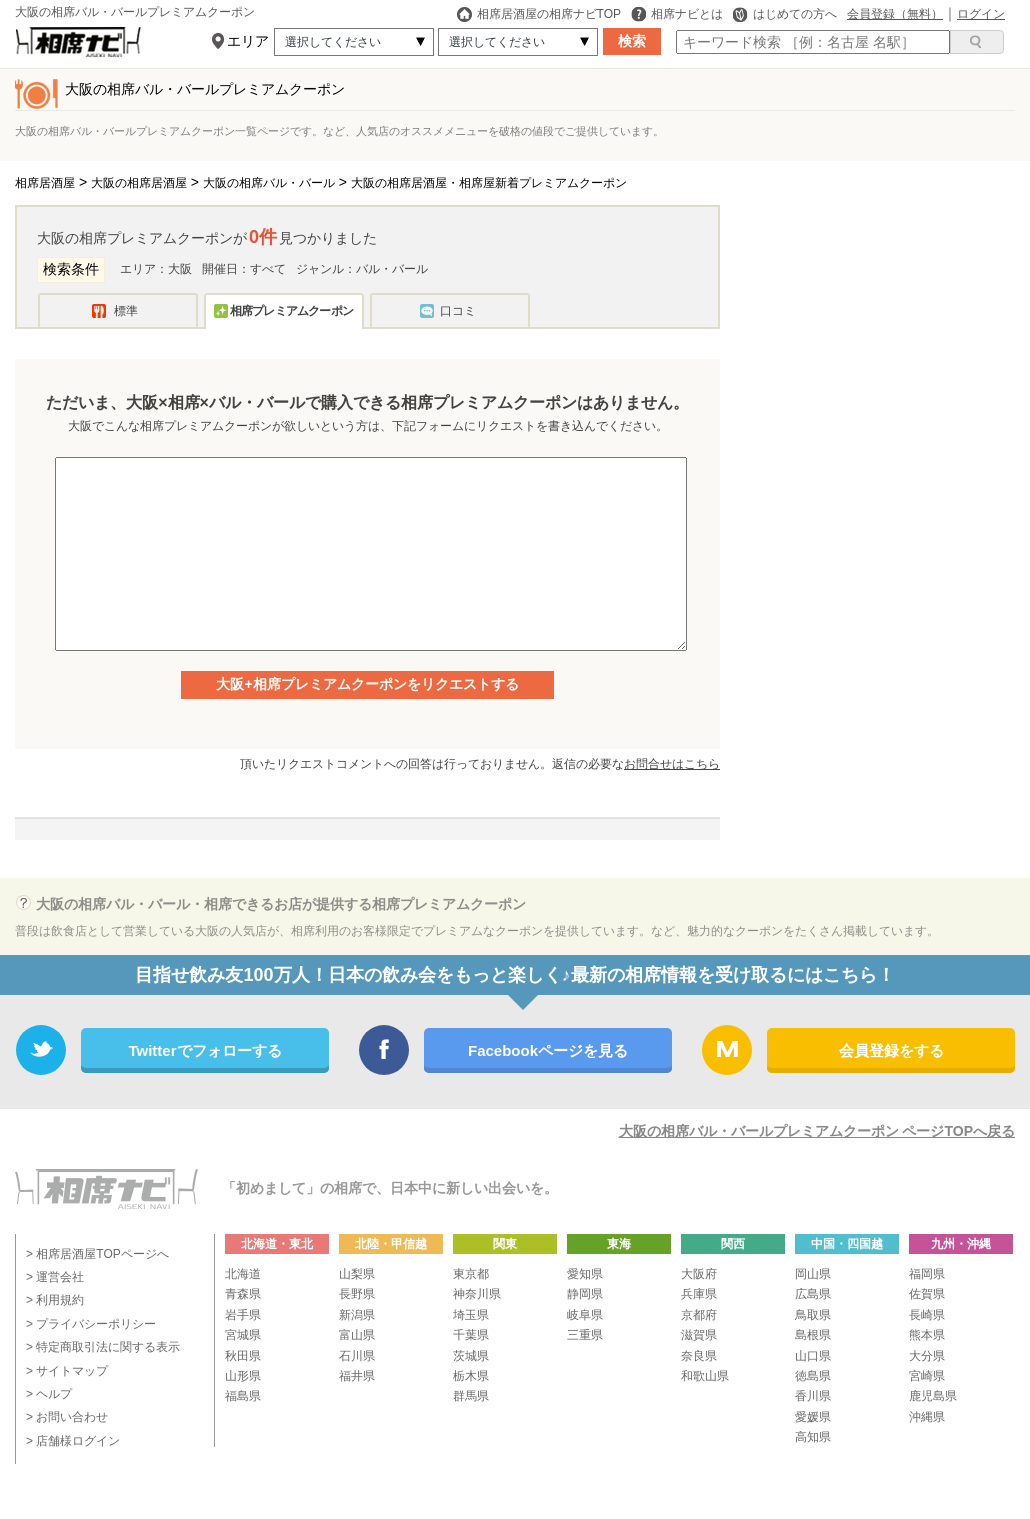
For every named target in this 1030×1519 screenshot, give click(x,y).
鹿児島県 (933, 1396)
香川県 (813, 1396)
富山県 (357, 1335)
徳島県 (813, 1376)
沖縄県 (927, 1417)
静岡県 (585, 1294)
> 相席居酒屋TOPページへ (97, 1254)
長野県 (357, 1294)
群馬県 (471, 1396)
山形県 (243, 1376)
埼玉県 (471, 1315)
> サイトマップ (67, 1371)
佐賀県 (927, 1294)
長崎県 (927, 1315)
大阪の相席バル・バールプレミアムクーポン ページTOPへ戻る (817, 1131)
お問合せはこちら (672, 764)
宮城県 (243, 1335)
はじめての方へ (785, 14)
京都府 (699, 1315)
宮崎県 (927, 1376)
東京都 (471, 1274)
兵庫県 (699, 1294)
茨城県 (471, 1356)
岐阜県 (585, 1315)
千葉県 (471, 1335)
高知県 (813, 1437)
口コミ (458, 311)
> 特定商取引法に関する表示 (103, 1347)
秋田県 (243, 1356)
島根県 (813, 1335)
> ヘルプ (49, 1394)
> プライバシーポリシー (91, 1324)
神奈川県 (477, 1294)
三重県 (585, 1335)
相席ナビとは (677, 14)
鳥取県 (813, 1315)
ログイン (981, 14)
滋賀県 (699, 1335)
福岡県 (927, 1274)
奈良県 (699, 1356)
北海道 (243, 1274)
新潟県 (357, 1315)
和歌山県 (705, 1376)
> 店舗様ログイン (73, 1441)
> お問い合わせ (67, 1417)
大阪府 (699, 1274)
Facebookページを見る (548, 1050)
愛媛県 (813, 1417)
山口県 (813, 1356)
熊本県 (927, 1335)
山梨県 (357, 1274)
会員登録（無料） (895, 14)
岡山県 (813, 1274)
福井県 (357, 1376)
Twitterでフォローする (204, 1050)
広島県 (813, 1294)
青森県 (243, 1294)
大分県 (927, 1356)
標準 (126, 311)
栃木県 (471, 1376)
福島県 (243, 1396)
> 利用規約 (55, 1300)
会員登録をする (891, 1050)
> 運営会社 (55, 1277)
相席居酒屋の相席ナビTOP (539, 14)
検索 (632, 41)
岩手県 (243, 1315)
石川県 (357, 1356)
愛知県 (585, 1274)
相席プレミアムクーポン (291, 311)
